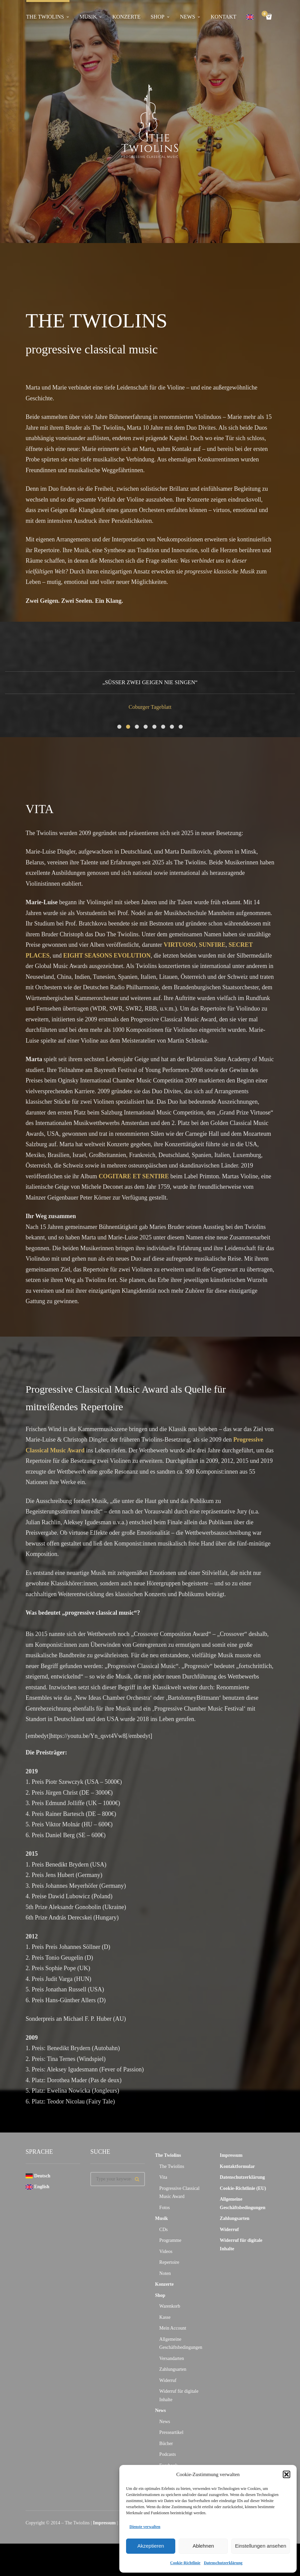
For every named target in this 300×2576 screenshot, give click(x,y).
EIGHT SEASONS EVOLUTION (107, 961)
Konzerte (126, 17)
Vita (163, 2182)
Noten (165, 2278)
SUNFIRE (212, 950)
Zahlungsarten (172, 2375)
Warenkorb (169, 2311)
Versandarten (171, 2363)
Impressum (231, 2161)
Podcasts (167, 2460)
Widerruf (168, 2385)
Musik (88, 17)
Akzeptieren (150, 2546)
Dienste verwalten (144, 2526)
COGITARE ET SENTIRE (134, 1181)
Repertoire (169, 2268)
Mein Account (172, 2333)
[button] (286, 2474)
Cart (266, 14)
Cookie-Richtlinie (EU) (243, 2193)
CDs (163, 2234)
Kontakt (223, 17)
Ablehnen (203, 2546)
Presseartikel (171, 2438)
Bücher (166, 2448)
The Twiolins (45, 17)
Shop (157, 17)
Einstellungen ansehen (260, 2546)
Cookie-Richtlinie (185, 2562)
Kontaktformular (237, 2171)
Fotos (164, 2213)
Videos (166, 2256)
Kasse (165, 2322)
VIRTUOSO (180, 950)
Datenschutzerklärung (223, 2562)
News (187, 17)
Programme (170, 2246)
